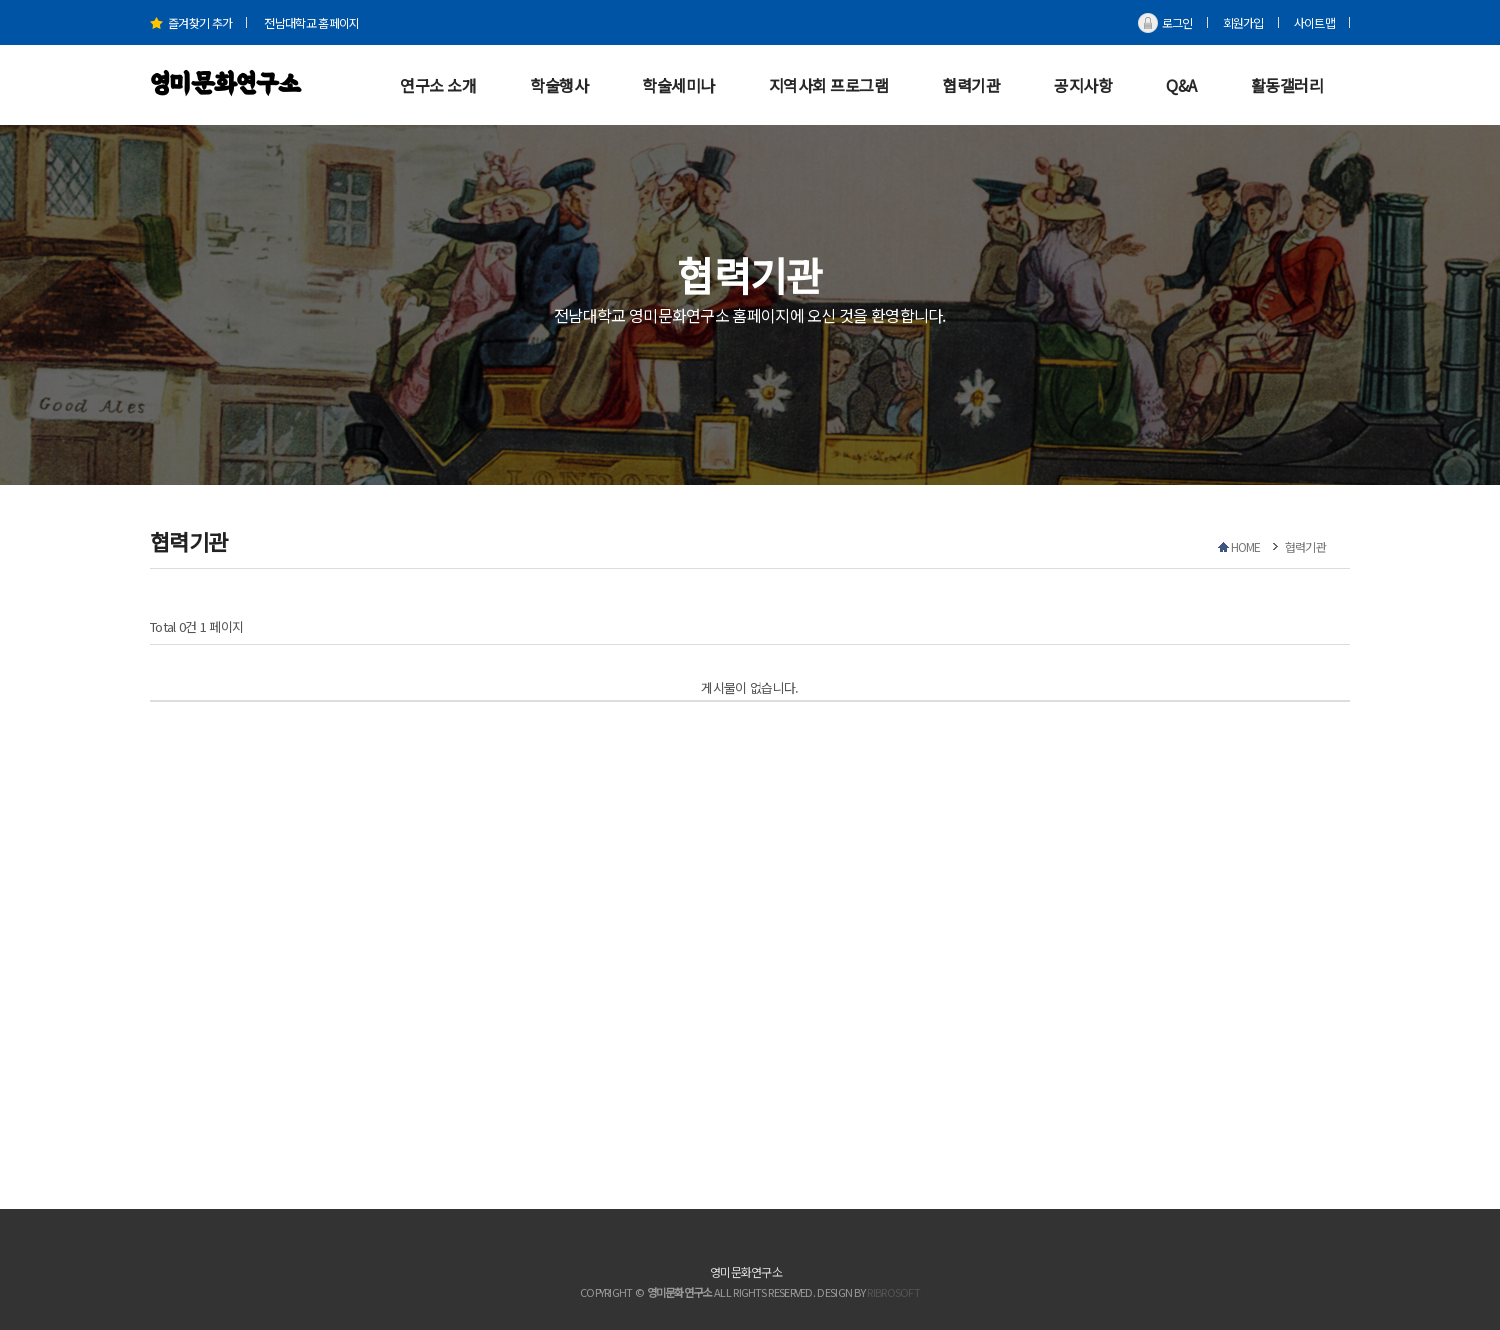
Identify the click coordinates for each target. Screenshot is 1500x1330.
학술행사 (559, 85)
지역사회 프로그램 (829, 85)
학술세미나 (678, 85)
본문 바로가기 (0, 0)
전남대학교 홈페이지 (311, 22)
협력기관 (971, 85)
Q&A (1181, 85)
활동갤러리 (1287, 85)
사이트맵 (1314, 22)
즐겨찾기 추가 (191, 22)
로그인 (1177, 22)
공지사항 (1083, 85)
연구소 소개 (438, 85)
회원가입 (1243, 22)
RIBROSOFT (893, 1292)
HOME (1246, 546)
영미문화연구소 (225, 84)
